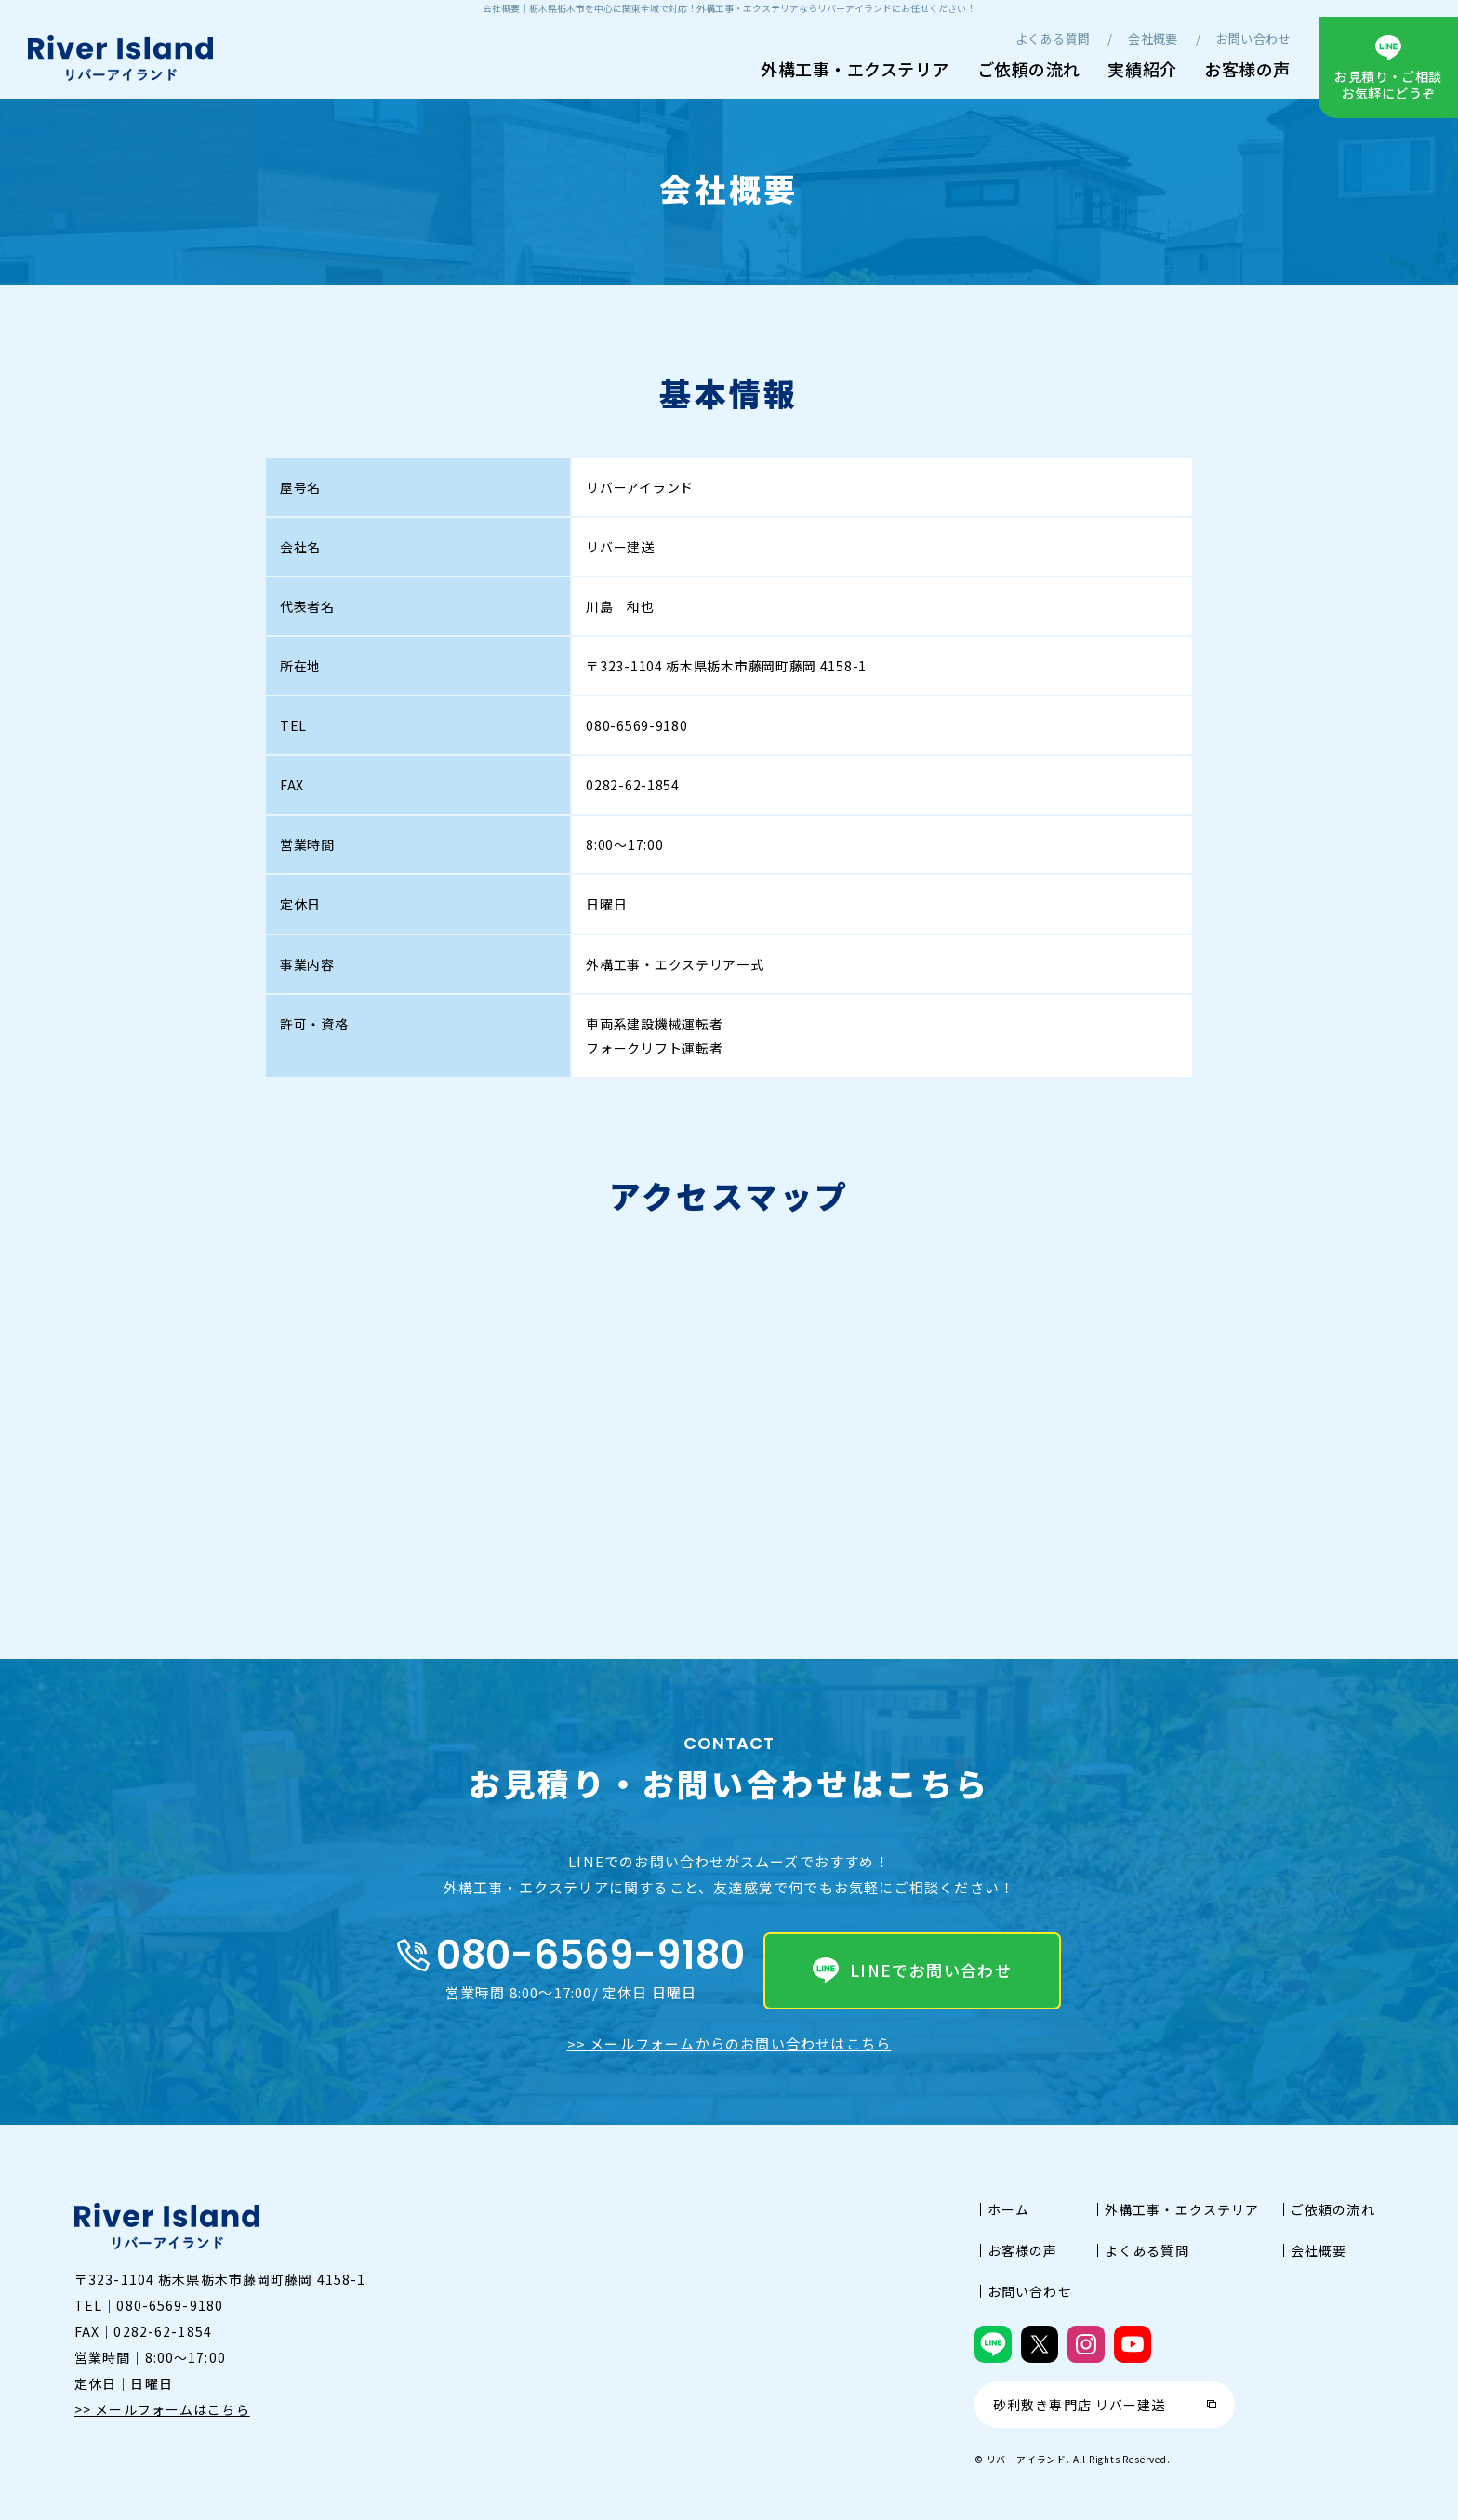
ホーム (1008, 2209)
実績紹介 (1141, 68)
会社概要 (1153, 39)
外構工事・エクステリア (855, 68)
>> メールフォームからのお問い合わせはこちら (729, 2043)
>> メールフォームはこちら (162, 2409)
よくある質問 (1052, 39)
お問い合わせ (1253, 39)
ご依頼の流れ (1028, 68)
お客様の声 (1247, 68)
